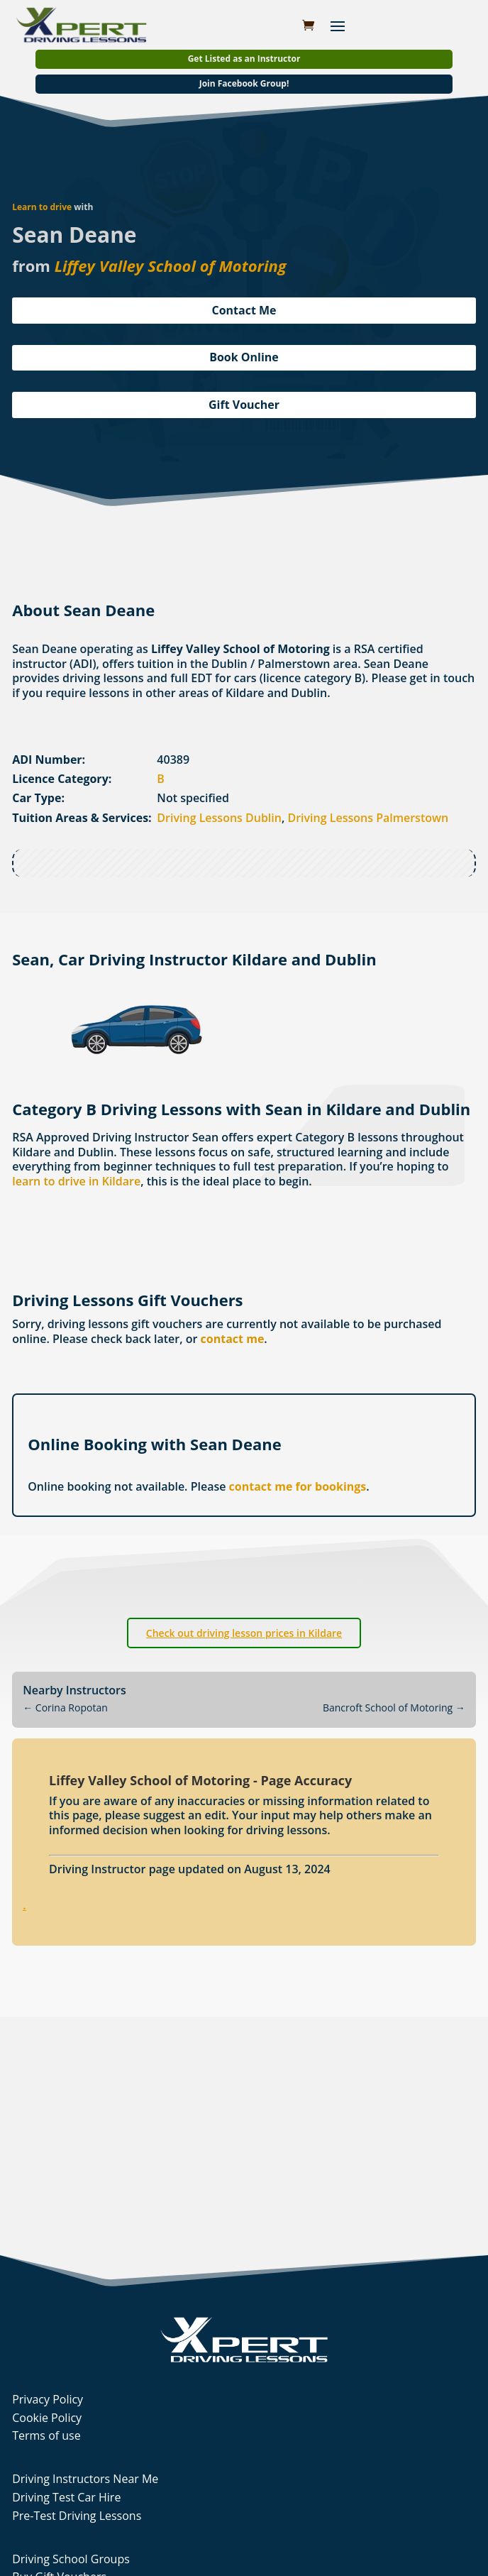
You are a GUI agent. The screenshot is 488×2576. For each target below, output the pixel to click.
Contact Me (243, 310)
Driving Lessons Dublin (219, 818)
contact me (233, 1339)
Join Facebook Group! (244, 83)
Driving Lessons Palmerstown (367, 818)
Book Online (244, 357)
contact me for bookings (298, 1486)
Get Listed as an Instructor (244, 59)
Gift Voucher (244, 404)
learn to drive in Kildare (76, 1181)
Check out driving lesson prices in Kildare (244, 1633)
